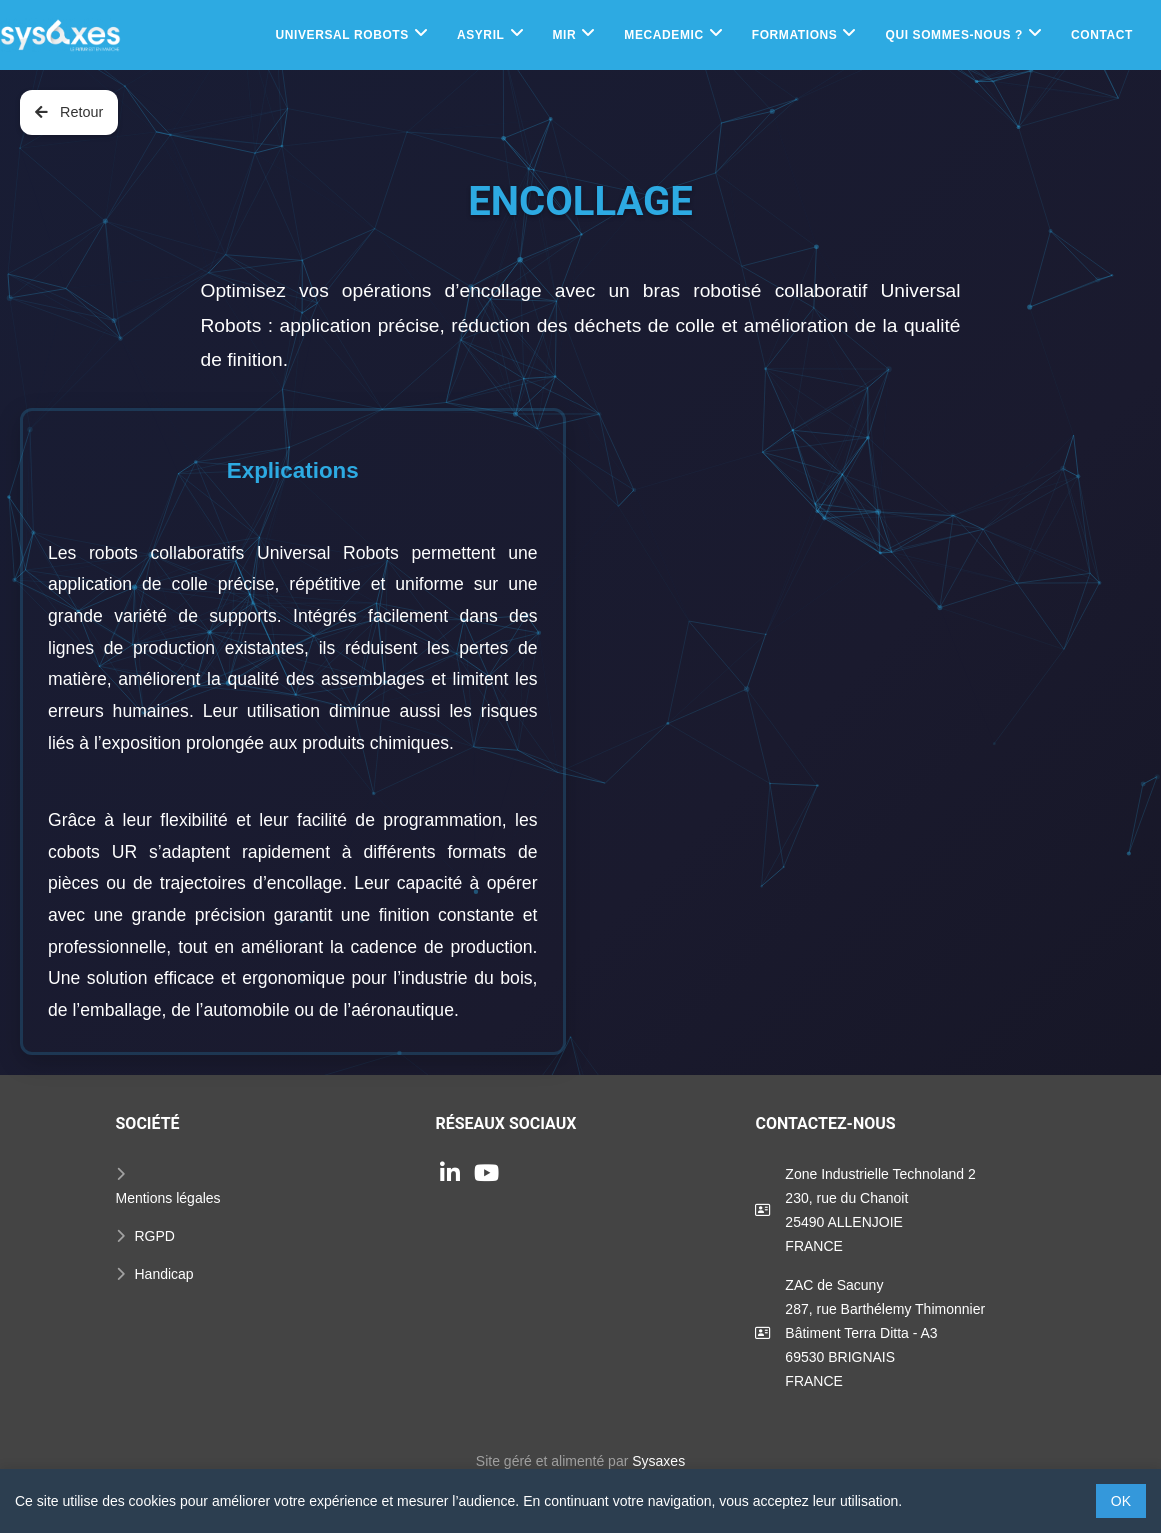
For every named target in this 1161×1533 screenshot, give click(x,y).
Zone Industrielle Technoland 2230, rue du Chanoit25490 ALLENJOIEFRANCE (880, 1210)
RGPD (155, 1236)
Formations (795, 35)
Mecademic (663, 35)
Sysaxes (658, 1461)
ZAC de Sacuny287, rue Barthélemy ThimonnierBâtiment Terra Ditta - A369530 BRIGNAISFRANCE (885, 1333)
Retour (69, 112)
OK (1121, 1501)
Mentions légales (168, 1198)
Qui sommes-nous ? (954, 35)
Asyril (481, 35)
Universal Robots (341, 35)
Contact (1102, 35)
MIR (565, 35)
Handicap (164, 1274)
